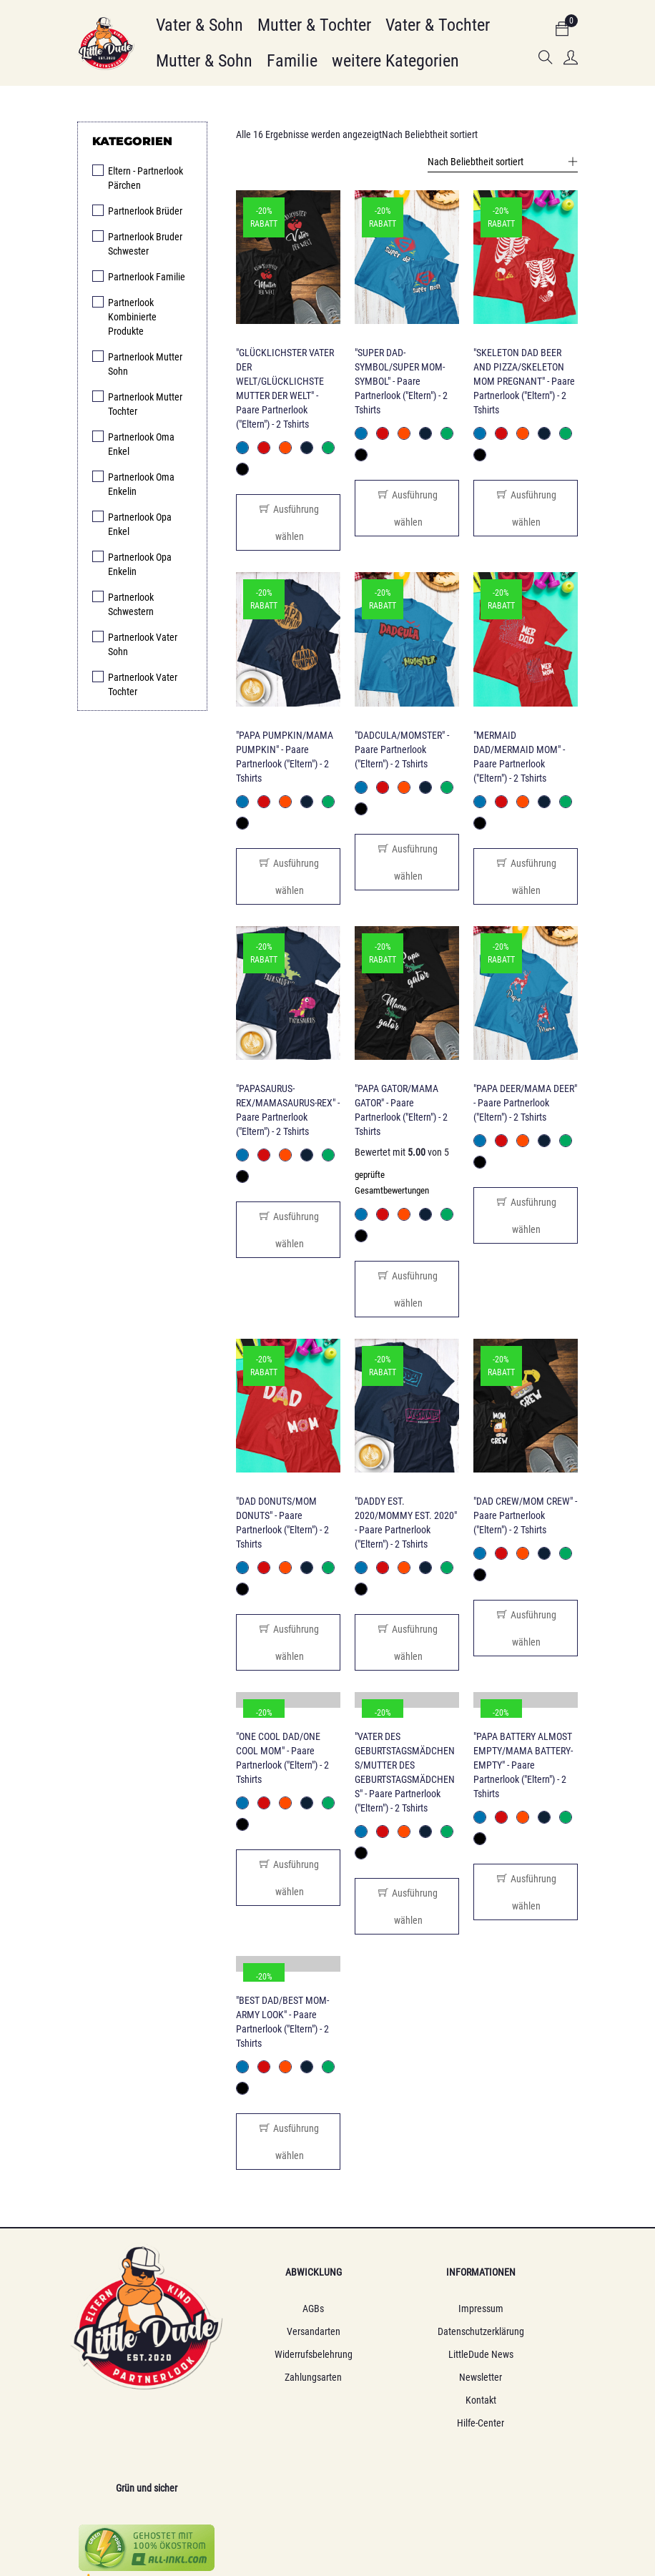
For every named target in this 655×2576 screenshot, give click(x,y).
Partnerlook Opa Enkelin (140, 564)
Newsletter (394, 2378)
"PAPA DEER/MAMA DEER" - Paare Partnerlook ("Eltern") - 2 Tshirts (525, 1103)
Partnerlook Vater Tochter (142, 684)
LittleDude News (393, 2355)
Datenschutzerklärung (393, 2332)
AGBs (261, 2309)
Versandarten (261, 2332)
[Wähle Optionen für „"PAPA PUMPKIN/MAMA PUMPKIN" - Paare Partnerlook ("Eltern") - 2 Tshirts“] (288, 876)
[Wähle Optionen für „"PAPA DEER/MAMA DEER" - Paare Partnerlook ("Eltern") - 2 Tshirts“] (525, 1215)
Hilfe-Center (394, 2423)
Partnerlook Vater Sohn (142, 644)
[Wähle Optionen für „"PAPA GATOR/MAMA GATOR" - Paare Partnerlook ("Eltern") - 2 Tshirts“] (407, 1289)
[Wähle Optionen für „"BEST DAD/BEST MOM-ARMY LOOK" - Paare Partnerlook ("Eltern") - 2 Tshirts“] (288, 2142)
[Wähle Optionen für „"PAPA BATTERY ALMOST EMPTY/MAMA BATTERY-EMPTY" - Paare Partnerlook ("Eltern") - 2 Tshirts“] (525, 1892)
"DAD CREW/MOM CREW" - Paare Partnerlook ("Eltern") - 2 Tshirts (525, 1516)
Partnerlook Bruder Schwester (145, 244)
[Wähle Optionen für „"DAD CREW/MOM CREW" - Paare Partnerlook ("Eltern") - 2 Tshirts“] (525, 1629)
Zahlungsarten (261, 2378)
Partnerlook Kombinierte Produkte (132, 317)
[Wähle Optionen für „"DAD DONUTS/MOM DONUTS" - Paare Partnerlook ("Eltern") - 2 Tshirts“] (288, 1643)
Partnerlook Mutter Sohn (145, 364)
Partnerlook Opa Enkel (140, 524)
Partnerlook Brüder (145, 211)
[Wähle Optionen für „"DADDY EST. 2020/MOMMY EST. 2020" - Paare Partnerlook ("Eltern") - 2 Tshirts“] (407, 1643)
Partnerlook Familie (146, 276)
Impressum (393, 2309)
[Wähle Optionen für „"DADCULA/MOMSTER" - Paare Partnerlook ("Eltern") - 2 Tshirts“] (407, 862)
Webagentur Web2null (459, 2501)
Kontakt (393, 2401)
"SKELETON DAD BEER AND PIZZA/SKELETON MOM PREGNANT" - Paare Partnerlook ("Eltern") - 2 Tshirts (524, 381)
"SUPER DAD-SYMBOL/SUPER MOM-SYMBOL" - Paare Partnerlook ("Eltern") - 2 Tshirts (401, 381)
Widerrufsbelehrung (261, 2355)
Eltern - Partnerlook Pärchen (145, 178)
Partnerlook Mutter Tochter (145, 404)
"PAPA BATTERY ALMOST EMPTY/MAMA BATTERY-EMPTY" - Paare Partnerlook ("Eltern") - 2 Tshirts (523, 1765)
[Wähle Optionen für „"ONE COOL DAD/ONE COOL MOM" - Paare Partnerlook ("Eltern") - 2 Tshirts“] (288, 1878)
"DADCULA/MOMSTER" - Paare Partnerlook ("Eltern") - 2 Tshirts (402, 749)
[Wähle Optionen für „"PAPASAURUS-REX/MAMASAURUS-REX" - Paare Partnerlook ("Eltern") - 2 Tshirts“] (288, 1229)
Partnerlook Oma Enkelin (141, 484)
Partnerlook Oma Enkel (141, 444)
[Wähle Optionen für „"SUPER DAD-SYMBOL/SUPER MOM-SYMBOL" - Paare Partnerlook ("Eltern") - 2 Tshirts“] (407, 508)
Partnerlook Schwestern (131, 604)
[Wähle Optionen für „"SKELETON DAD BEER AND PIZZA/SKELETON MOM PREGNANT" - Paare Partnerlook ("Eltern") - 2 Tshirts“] (525, 508)
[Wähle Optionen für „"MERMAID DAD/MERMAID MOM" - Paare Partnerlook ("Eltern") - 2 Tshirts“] (525, 876)
